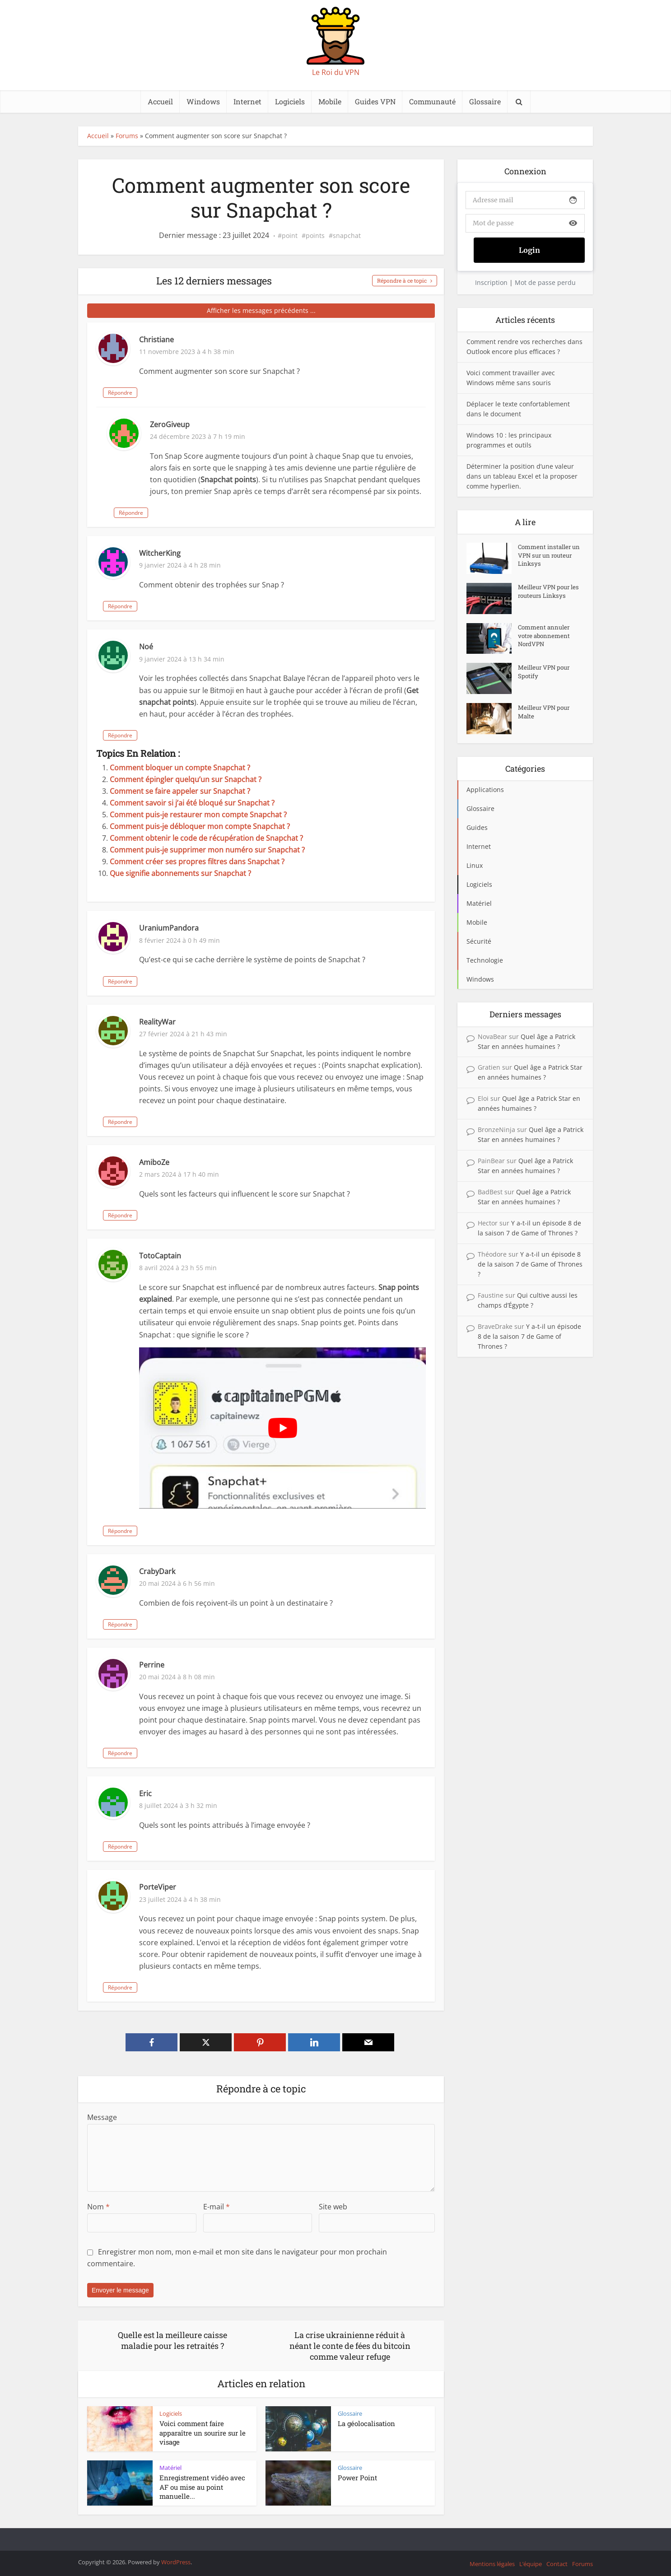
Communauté (432, 101)
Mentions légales (492, 2564)
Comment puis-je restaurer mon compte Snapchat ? (198, 815)
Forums (127, 135)
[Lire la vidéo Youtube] (282, 1428)
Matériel (170, 2468)
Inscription (491, 282)
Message (102, 2117)
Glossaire (485, 101)
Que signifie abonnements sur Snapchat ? (180, 873)
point (290, 236)
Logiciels (290, 101)
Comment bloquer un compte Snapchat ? (180, 768)
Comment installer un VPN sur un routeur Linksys (545, 558)
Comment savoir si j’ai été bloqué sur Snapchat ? (192, 803)
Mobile (329, 101)
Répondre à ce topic (402, 280)
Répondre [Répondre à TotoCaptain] (156, 1531)
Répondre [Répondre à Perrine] (156, 1753)
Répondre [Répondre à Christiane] (156, 392)
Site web (333, 2207)
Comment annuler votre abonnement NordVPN (545, 638)
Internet (247, 101)
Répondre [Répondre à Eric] (156, 1846)
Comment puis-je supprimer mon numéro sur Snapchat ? (207, 850)
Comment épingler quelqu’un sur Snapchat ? (185, 779)
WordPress (176, 2562)
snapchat (347, 236)
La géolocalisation (366, 2423)
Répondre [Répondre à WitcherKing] (156, 606)
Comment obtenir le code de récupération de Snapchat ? (206, 838)
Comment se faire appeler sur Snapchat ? (180, 791)
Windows (203, 101)
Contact (557, 2564)
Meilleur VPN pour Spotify (545, 674)
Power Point (357, 2477)
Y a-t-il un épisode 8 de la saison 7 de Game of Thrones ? (530, 1264)
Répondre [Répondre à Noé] (156, 735)
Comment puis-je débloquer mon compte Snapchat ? (200, 826)
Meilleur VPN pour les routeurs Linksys (548, 594)
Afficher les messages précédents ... (261, 310)
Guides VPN (375, 101)
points (315, 236)
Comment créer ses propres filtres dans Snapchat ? (197, 861)
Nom (98, 2207)
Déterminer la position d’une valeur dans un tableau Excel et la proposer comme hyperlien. (522, 476)
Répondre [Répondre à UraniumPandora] (156, 981)
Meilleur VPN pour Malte (545, 714)
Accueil (160, 101)
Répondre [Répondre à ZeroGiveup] (167, 513)
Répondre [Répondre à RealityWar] (156, 1122)
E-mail (216, 2207)
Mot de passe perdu (545, 282)
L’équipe (530, 2564)
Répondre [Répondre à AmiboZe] (156, 1215)
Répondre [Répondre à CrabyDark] (156, 1624)
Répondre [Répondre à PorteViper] (156, 1987)
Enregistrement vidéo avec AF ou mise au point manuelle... (202, 2487)
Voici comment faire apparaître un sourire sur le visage (202, 2432)
